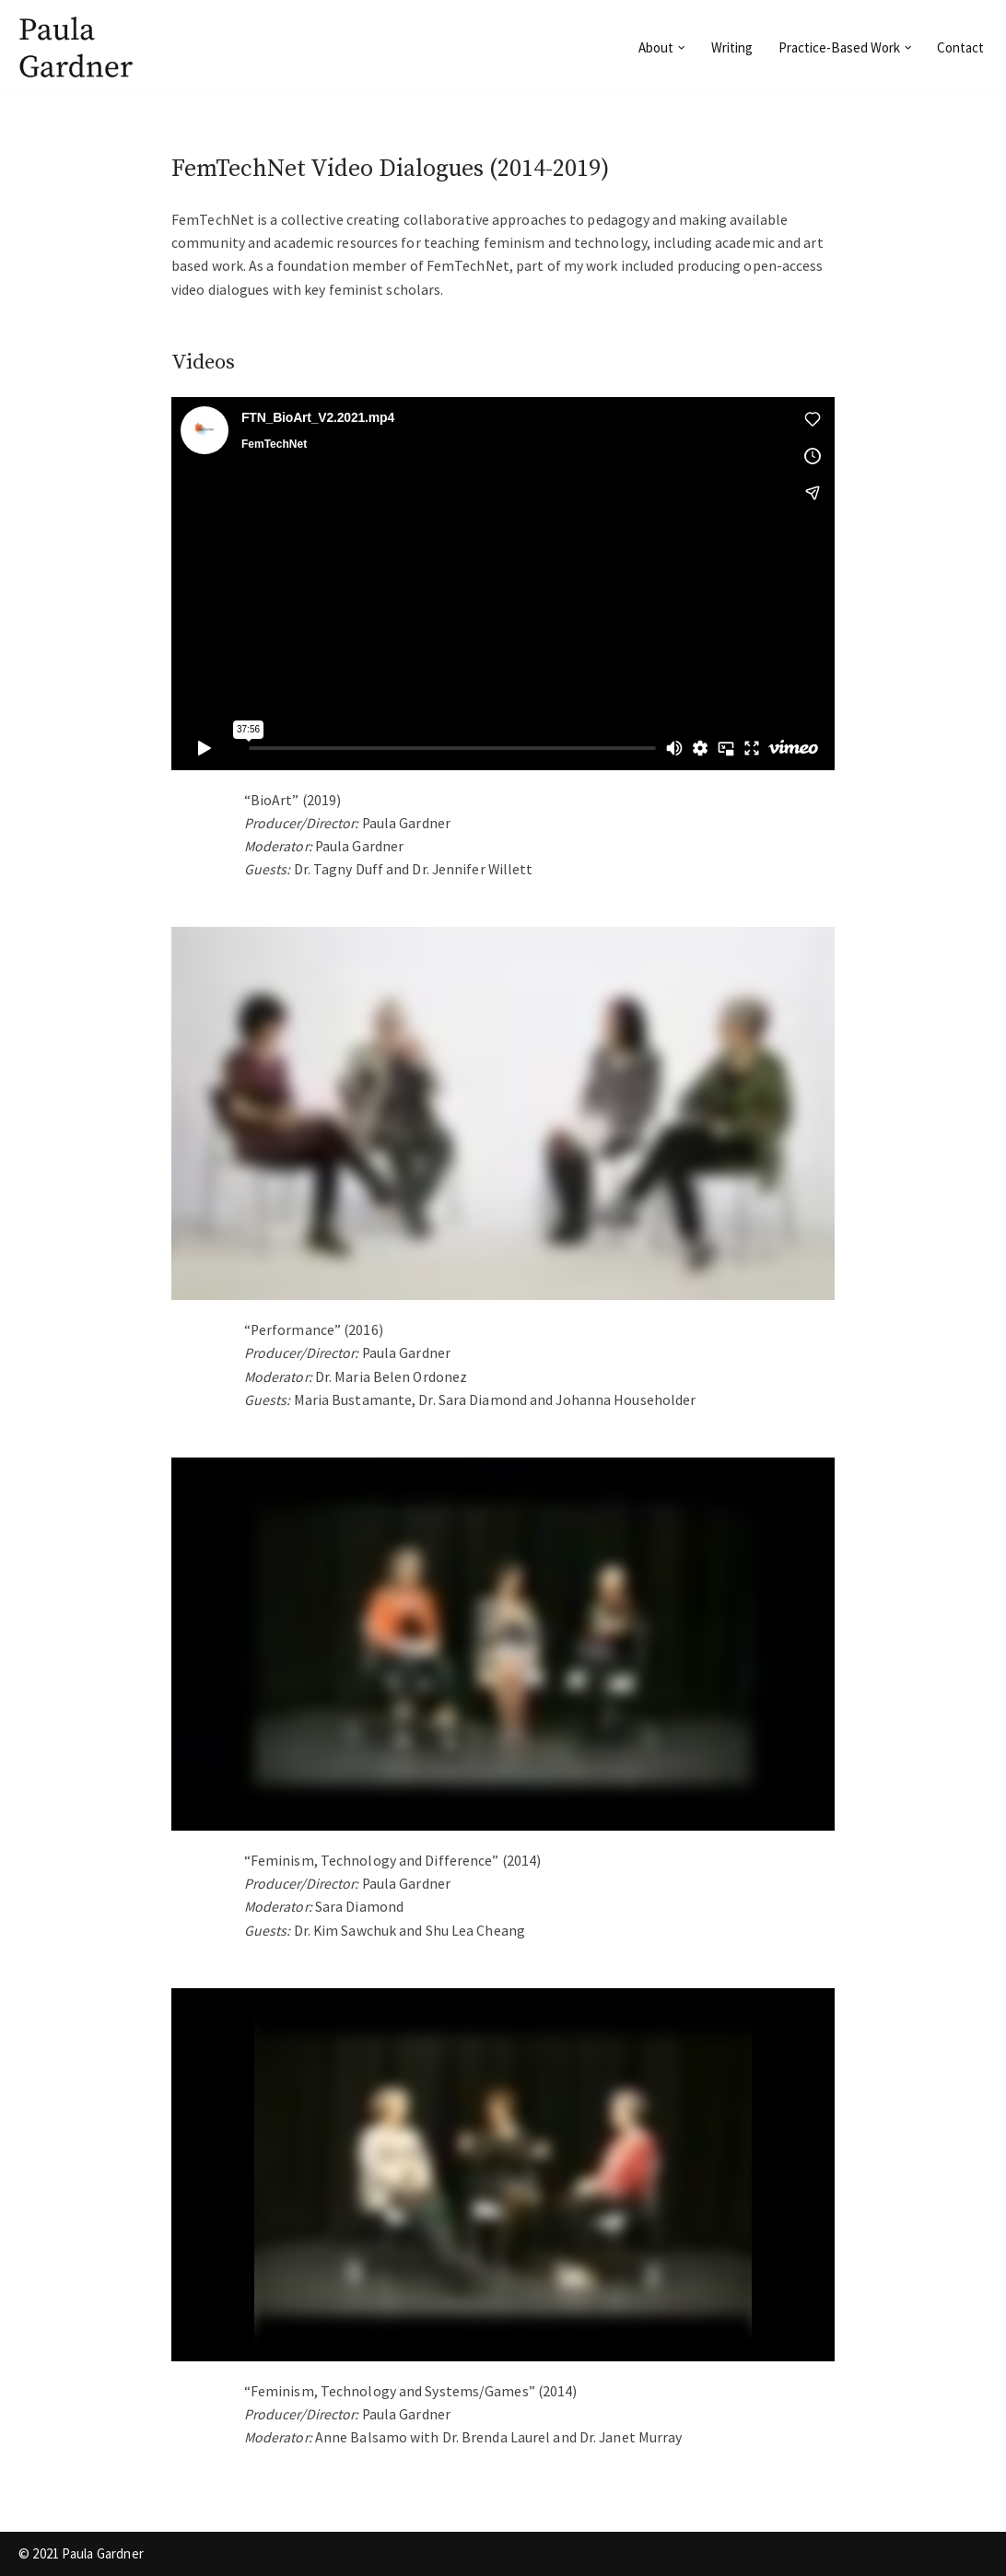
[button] (681, 48)
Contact (960, 47)
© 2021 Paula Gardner (81, 2553)
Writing (732, 47)
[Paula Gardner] (78, 47)
